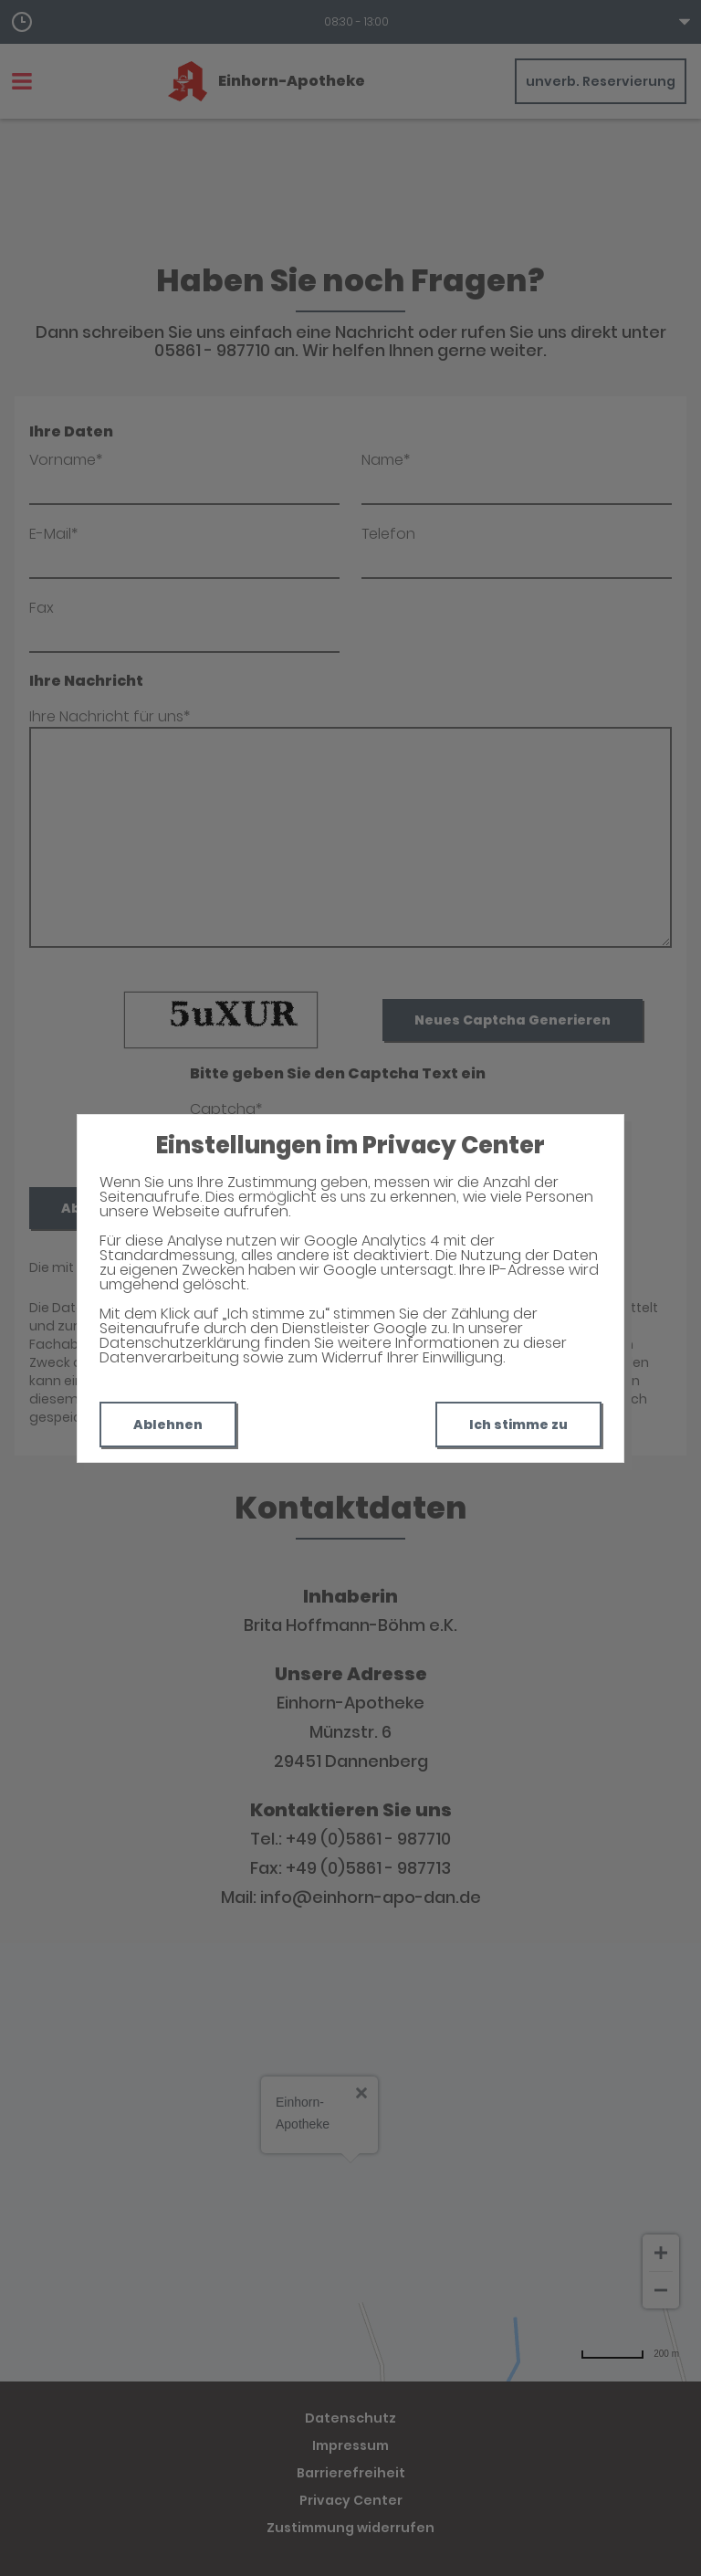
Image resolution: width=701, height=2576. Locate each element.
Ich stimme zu (518, 1424)
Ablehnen (168, 1424)
